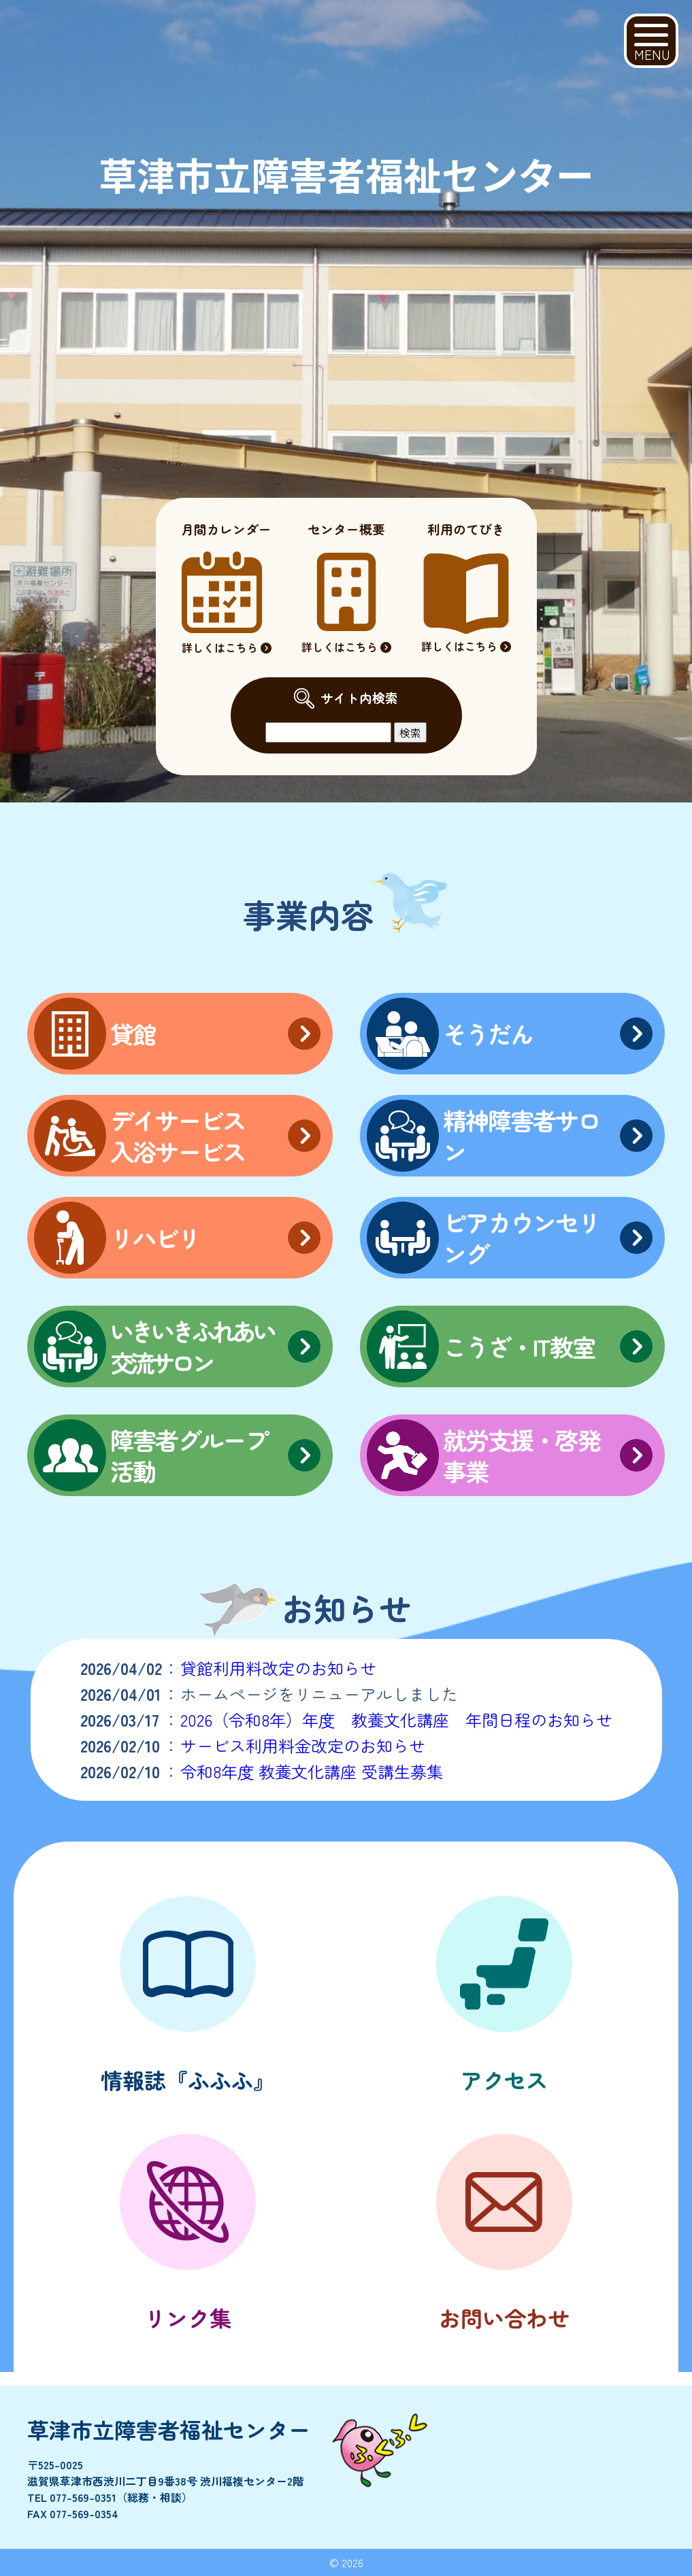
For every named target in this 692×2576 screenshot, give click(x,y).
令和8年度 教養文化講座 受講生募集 (311, 1771)
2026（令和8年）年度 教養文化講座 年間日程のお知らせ (396, 1719)
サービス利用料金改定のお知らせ (302, 1745)
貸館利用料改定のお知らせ (278, 1668)
